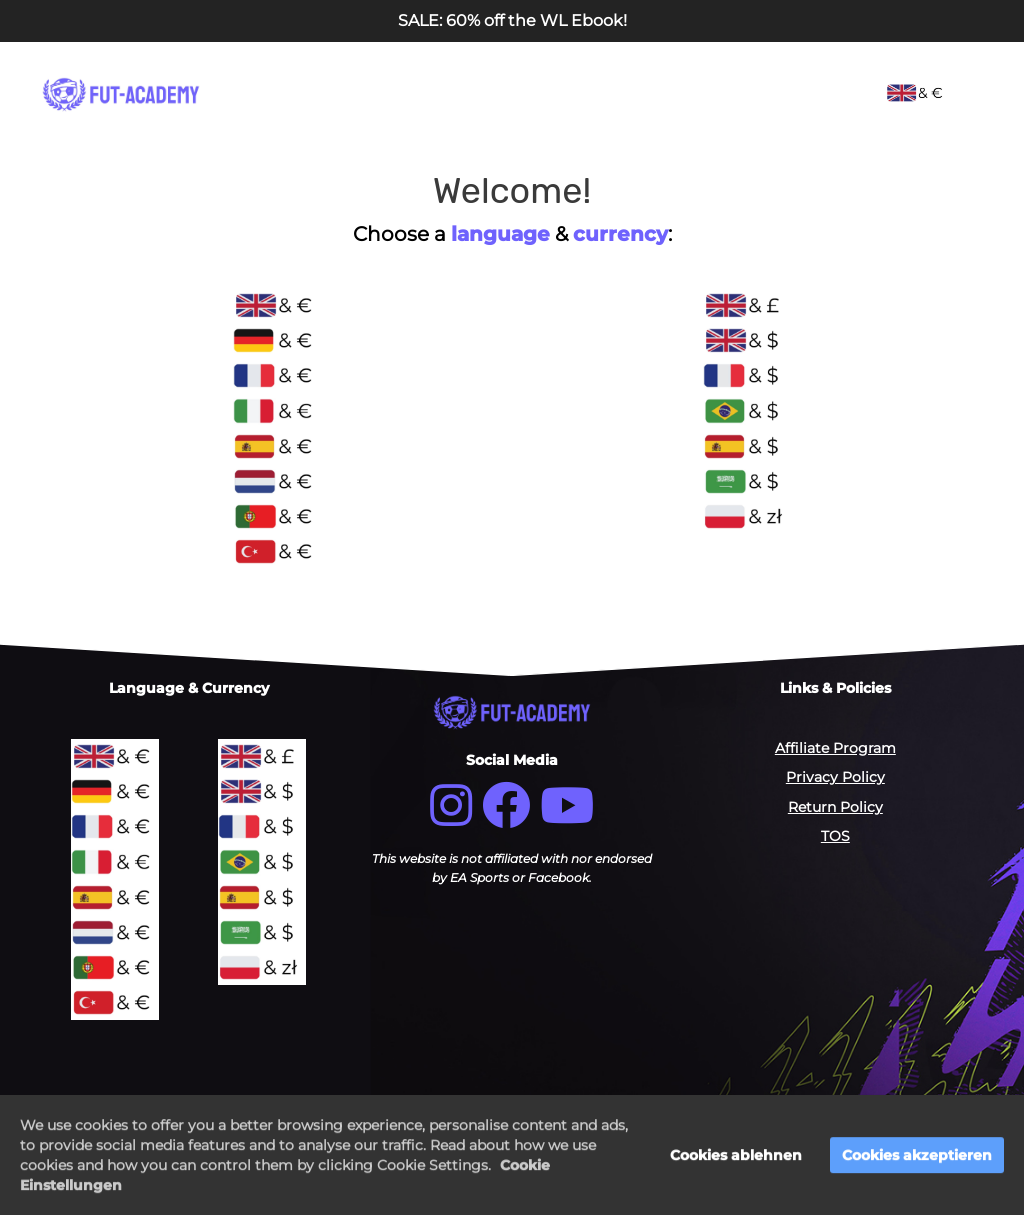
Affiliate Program (835, 748)
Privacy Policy (835, 777)
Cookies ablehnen (736, 1157)
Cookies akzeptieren (917, 1157)
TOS (835, 836)
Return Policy (835, 807)
